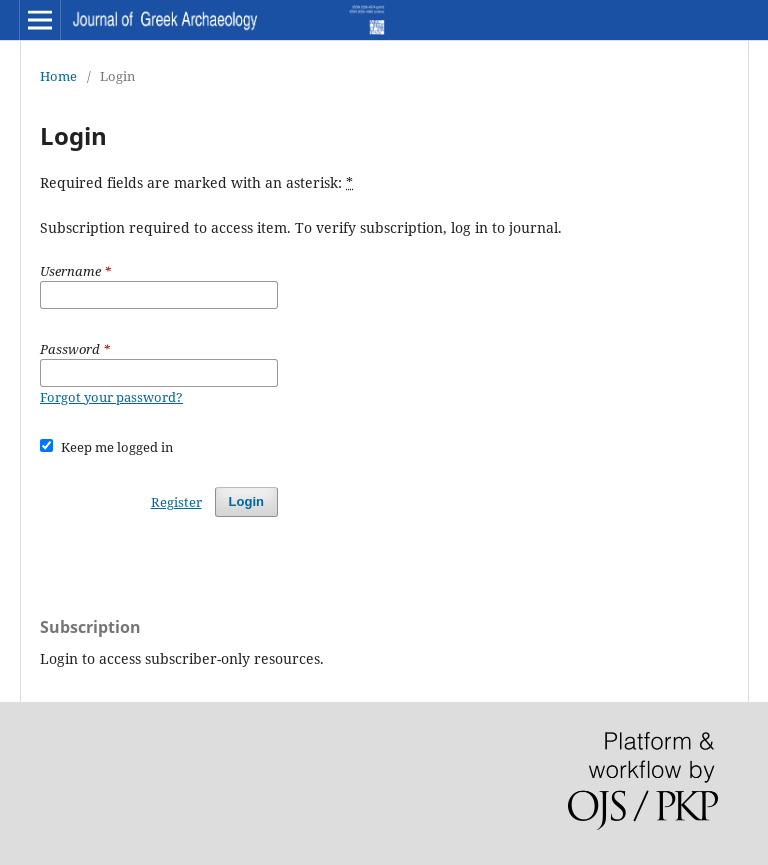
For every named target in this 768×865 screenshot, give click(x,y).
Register (176, 502)
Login (246, 501)
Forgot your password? (111, 397)
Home (58, 76)
